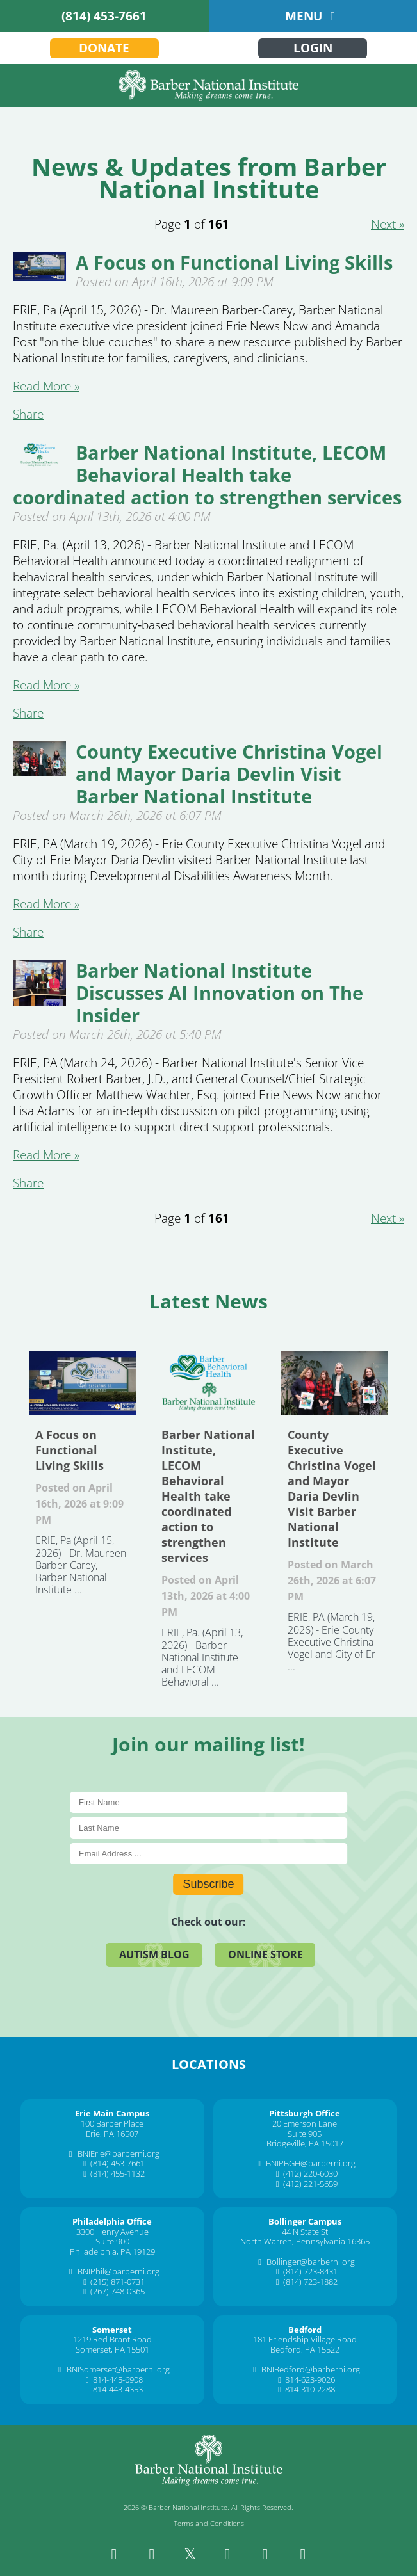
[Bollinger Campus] (304, 2221)
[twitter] (189, 2553)
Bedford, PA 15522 (304, 2349)
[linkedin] (227, 2553)
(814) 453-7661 (104, 16)
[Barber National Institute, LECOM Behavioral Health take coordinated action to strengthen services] (39, 463)
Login (312, 48)
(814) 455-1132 (117, 2173)
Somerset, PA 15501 (112, 2349)
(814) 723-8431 (310, 2271)
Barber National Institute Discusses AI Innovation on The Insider (219, 992)
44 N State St (305, 2231)
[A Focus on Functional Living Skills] (39, 276)
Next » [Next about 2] (387, 224)
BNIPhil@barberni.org (118, 2271)
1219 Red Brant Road (112, 2339)
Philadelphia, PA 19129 (112, 2251)
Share (28, 414)
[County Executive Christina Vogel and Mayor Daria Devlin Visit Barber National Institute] (39, 771)
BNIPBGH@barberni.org (311, 2163)
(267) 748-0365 (117, 2291)
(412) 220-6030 (310, 2173)
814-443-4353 (118, 2389)
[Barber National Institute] (208, 85)
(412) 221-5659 (310, 2183)
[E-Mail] (208, 1853)
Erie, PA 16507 (112, 2133)
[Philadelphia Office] (112, 2221)
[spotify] (303, 2553)
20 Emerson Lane (304, 2123)
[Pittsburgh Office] (304, 2113)
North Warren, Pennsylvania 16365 (305, 2241)
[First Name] (208, 1802)
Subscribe (208, 1884)
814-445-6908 (118, 2379)
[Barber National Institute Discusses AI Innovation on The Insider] (39, 1002)
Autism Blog (154, 1954)
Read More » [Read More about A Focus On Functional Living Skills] (46, 386)
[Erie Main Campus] (112, 2113)
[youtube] (265, 2553)
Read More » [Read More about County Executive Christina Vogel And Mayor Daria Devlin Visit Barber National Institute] (46, 904)
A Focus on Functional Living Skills (234, 262)
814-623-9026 (310, 2379)
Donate (104, 48)
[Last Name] (208, 1828)
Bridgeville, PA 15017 (304, 2143)
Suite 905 (305, 2133)
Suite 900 (112, 2241)
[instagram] (152, 2553)
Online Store (265, 1954)
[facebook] (114, 2553)
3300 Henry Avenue (112, 2231)
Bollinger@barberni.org (310, 2261)
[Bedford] (305, 2329)
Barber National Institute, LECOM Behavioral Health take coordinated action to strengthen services (207, 475)
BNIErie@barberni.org (118, 2153)
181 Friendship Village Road (305, 2339)
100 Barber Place (112, 2123)
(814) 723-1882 (310, 2281)
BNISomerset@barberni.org (118, 2369)
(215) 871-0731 (117, 2281)
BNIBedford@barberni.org (310, 2369)
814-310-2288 (310, 2389)
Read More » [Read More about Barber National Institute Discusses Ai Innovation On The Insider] (46, 1155)
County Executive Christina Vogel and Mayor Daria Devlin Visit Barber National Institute (229, 774)
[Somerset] (112, 2329)
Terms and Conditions (209, 2523)
